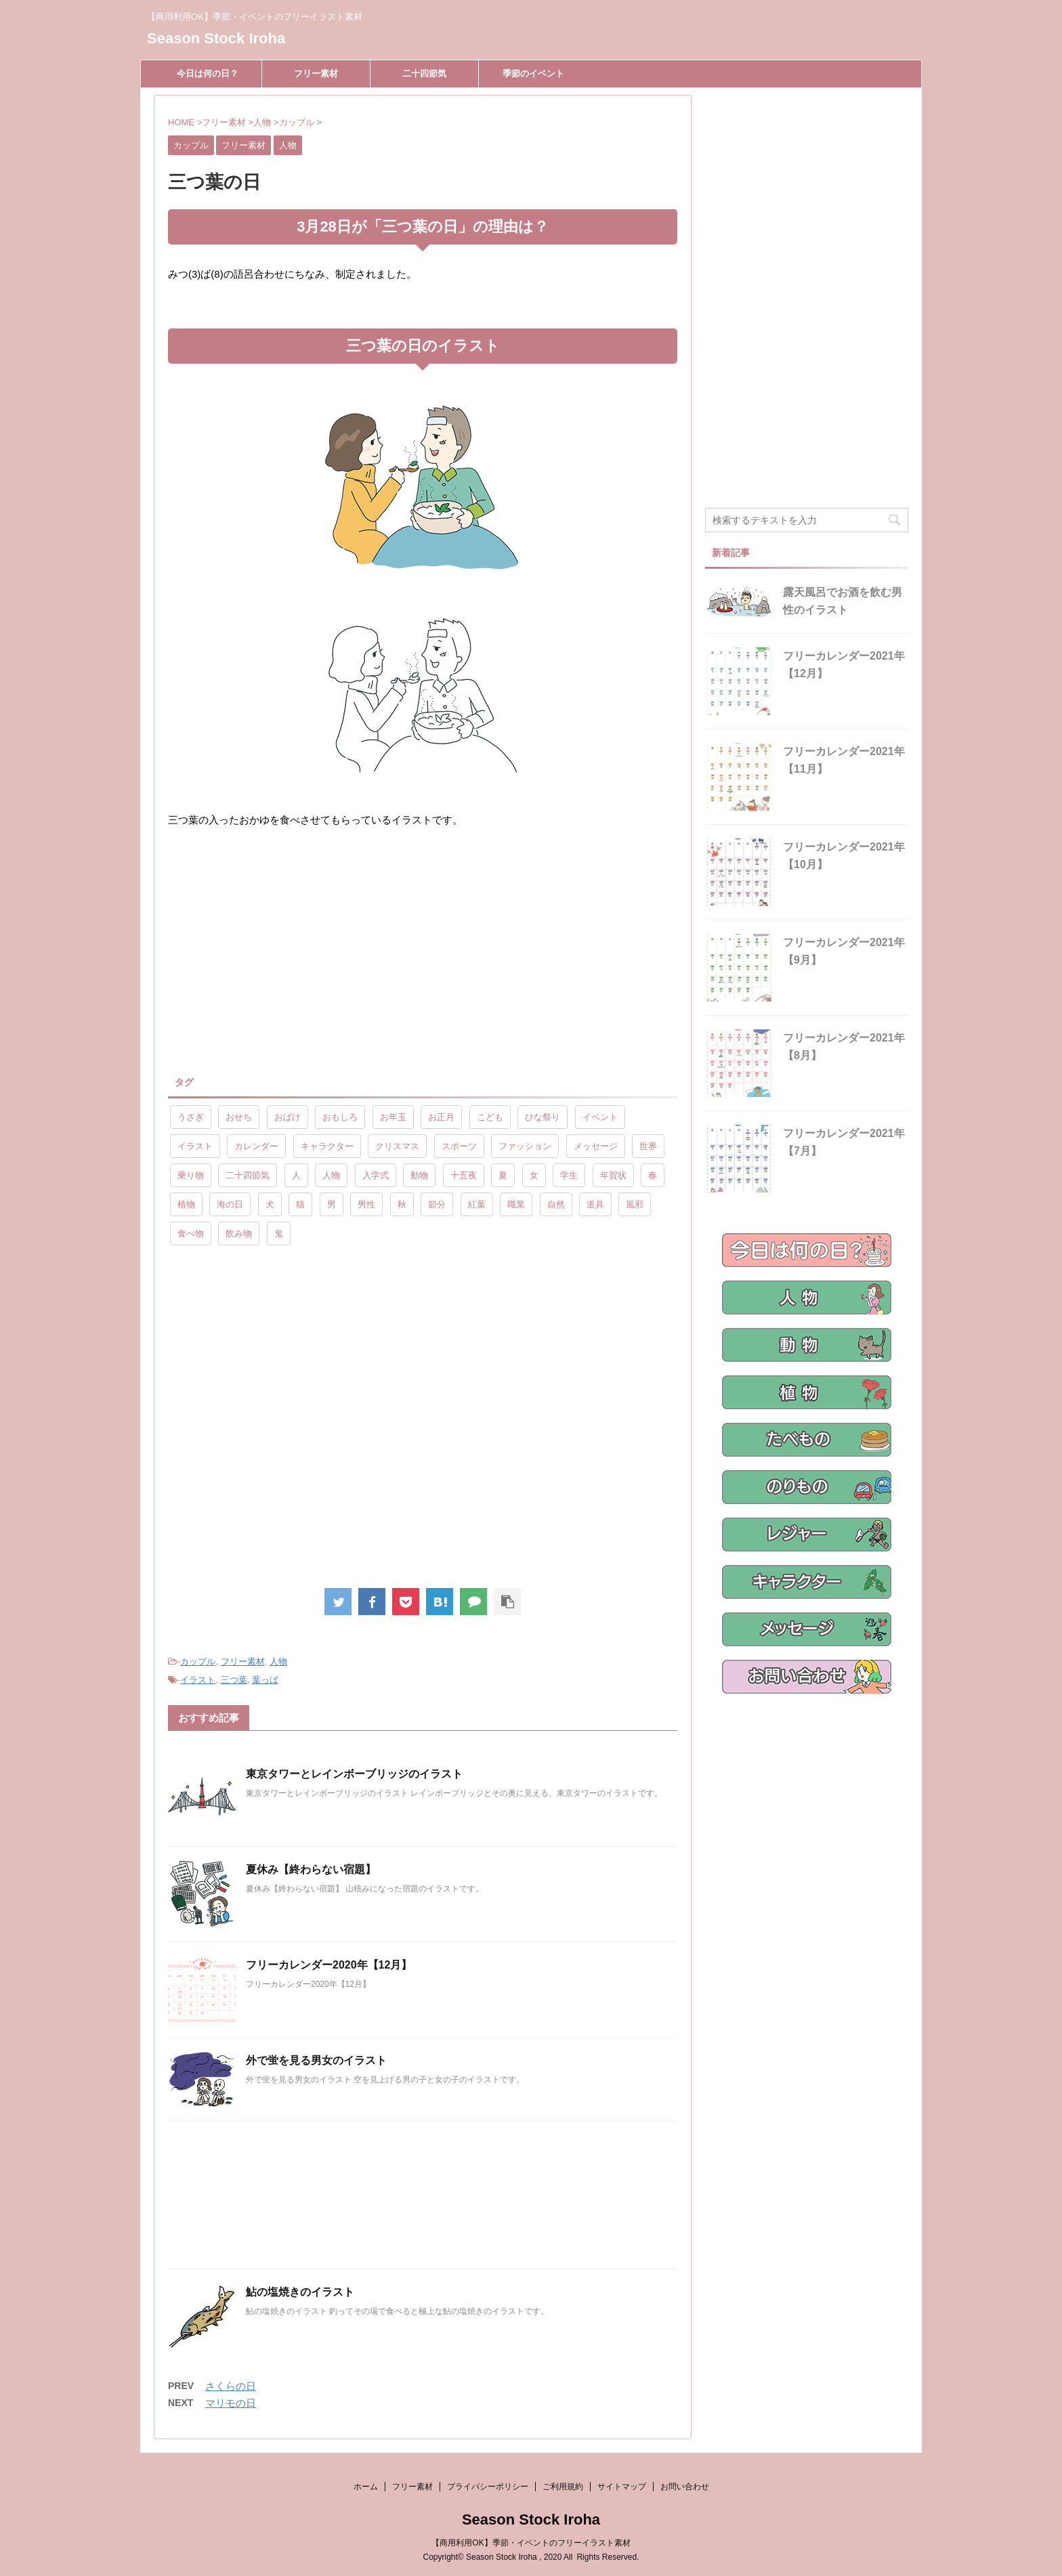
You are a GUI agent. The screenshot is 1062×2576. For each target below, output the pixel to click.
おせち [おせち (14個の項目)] (239, 1117)
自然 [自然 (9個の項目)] (556, 1204)
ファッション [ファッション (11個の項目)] (524, 1146)
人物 (278, 1661)
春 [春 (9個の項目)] (652, 1175)
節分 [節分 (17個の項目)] (437, 1204)
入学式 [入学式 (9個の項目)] (375, 1175)
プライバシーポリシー (487, 2486)
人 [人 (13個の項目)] (296, 1175)
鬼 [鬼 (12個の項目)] (278, 1233)
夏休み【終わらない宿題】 (311, 1869)
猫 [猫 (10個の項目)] (300, 1204)
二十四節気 (424, 73)
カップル (197, 1661)
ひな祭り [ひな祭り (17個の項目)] (542, 1117)
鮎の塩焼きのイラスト (300, 2292)
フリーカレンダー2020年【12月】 (329, 1965)
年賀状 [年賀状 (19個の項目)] (613, 1175)
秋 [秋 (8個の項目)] (402, 1204)
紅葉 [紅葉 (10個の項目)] (477, 1204)
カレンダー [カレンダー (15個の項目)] (256, 1146)
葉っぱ (265, 1680)
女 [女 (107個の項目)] (534, 1175)
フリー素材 (316, 73)
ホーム (366, 2486)
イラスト (197, 1680)
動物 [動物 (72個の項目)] (419, 1175)
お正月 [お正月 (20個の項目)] (441, 1117)
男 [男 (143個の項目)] (331, 1204)
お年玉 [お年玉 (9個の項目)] (393, 1117)
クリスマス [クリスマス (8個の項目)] (397, 1146)
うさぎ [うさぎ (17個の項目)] (190, 1117)
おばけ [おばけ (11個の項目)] (287, 1117)
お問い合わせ (684, 2486)
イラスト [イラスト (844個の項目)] (195, 1146)
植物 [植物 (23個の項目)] (186, 1204)
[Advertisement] (282, 951)
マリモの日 (230, 2403)
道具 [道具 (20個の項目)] (595, 1204)
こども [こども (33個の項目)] (490, 1117)
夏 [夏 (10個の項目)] (502, 1175)
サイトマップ (621, 2486)
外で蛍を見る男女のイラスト (316, 2060)
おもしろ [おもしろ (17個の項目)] (340, 1117)
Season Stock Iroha (216, 38)
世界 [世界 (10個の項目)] (648, 1146)
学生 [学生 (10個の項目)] (569, 1175)
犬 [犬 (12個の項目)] (270, 1204)
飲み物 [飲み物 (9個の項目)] (239, 1233)
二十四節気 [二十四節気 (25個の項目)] (248, 1175)
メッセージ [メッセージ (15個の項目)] (596, 1146)
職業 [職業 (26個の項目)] (516, 1204)
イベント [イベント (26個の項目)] (600, 1117)
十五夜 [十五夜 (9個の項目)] (463, 1175)
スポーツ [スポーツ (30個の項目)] (459, 1146)
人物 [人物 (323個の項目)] (331, 1175)
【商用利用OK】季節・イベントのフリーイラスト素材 (530, 2543)
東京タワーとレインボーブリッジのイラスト (354, 1774)
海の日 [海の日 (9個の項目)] (230, 1204)
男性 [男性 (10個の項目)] (366, 1204)
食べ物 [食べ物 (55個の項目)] (190, 1233)
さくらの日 (230, 2386)
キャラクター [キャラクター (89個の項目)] (327, 1146)
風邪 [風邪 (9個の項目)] (634, 1204)
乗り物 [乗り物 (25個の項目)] (190, 1175)
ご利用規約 (563, 2486)
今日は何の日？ (207, 73)
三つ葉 (234, 1680)
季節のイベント (533, 73)
